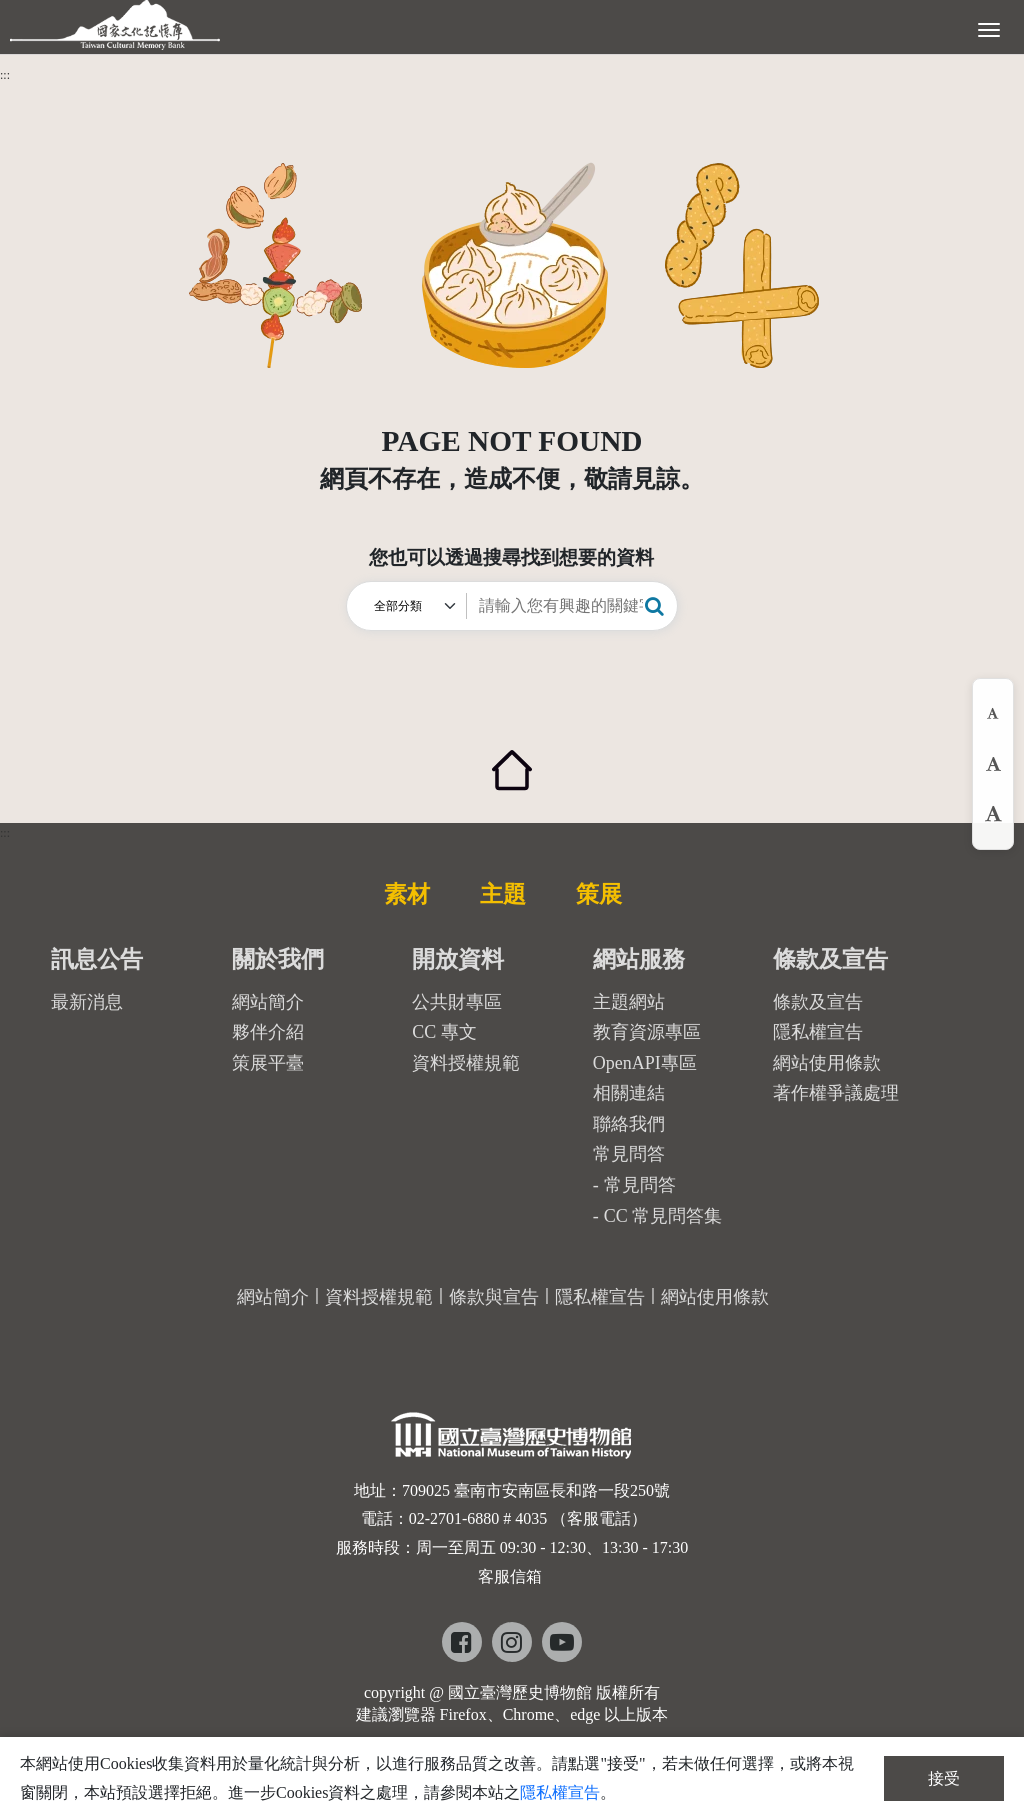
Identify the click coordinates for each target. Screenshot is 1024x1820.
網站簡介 (268, 1002)
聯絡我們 (629, 1124)
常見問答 (640, 1185)
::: (5, 75)
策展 (599, 894)
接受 (944, 1778)
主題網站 (629, 1002)
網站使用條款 (827, 1063)
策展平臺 (268, 1063)
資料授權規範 (466, 1063)
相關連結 (629, 1093)
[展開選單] (989, 28)
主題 (503, 894)
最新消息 (87, 1002)
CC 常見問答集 (663, 1216)
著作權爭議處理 (836, 1093)
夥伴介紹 (268, 1032)
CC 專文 (444, 1032)
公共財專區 (457, 1002)
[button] (654, 606)
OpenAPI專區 (645, 1063)
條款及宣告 (818, 1002)
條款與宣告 (494, 1297)
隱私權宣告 (818, 1032)
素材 (407, 894)
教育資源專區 (647, 1032)
